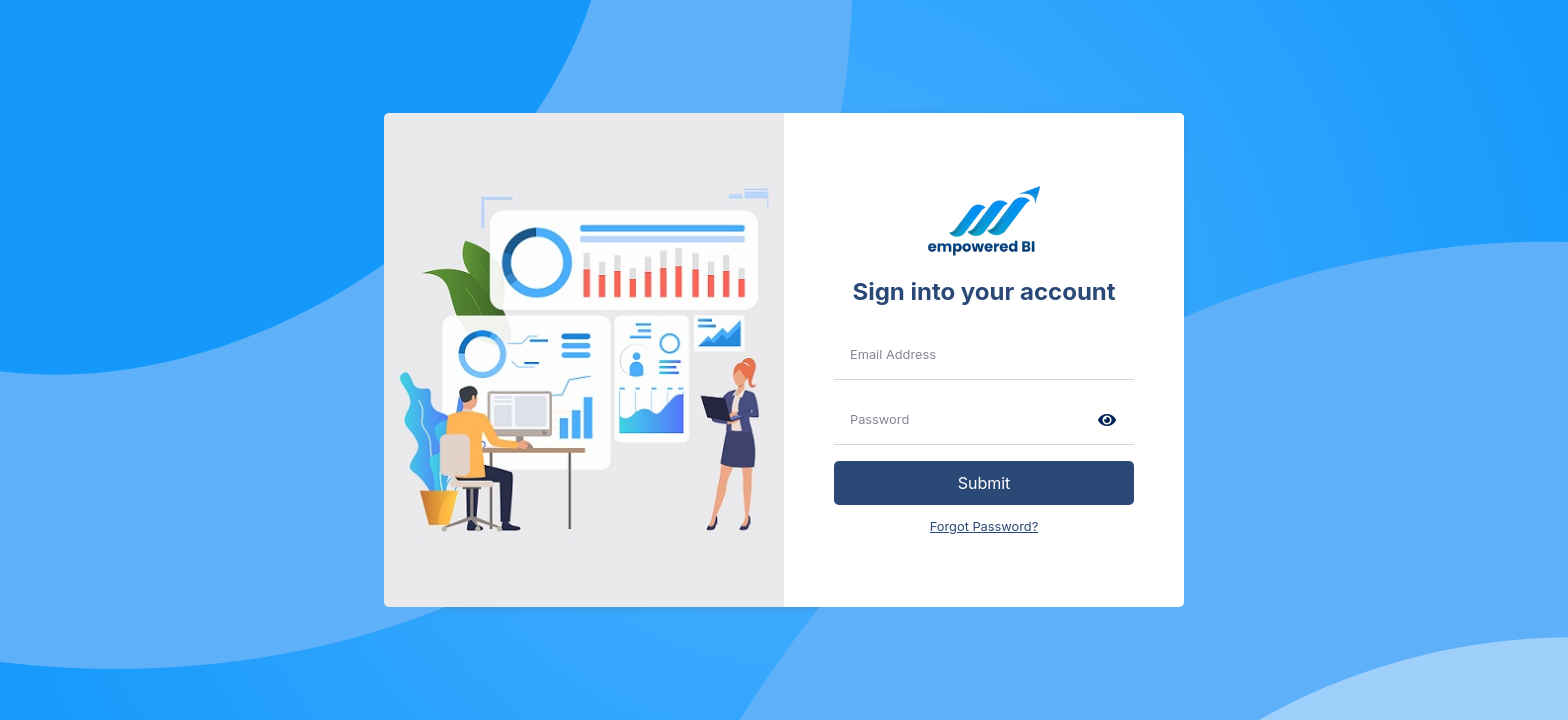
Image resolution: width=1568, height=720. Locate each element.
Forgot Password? (984, 526)
